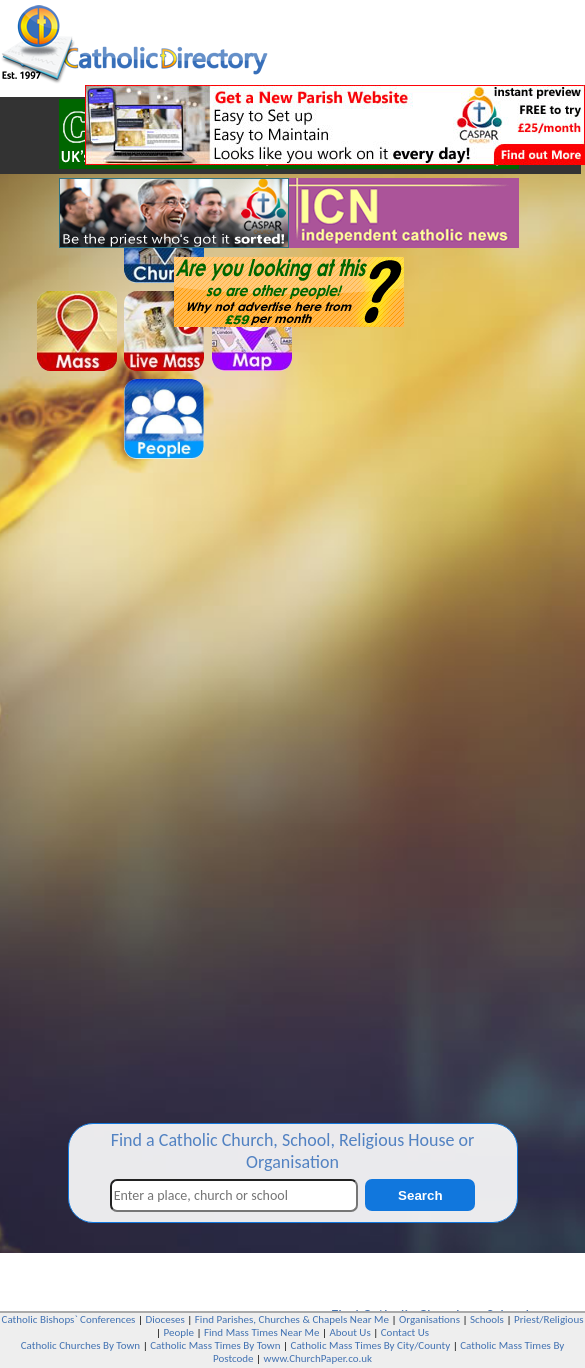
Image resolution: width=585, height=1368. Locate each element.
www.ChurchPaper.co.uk (318, 1358)
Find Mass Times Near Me (261, 1332)
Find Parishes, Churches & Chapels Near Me (292, 1319)
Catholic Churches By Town (80, 1345)
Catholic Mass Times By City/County (371, 1345)
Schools (487, 1319)
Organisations (429, 1319)
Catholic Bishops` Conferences (69, 1319)
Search (420, 1195)
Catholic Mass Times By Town (215, 1345)
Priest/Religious (549, 1319)
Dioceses (164, 1319)
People (178, 1332)
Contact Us (405, 1332)
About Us (349, 1332)
